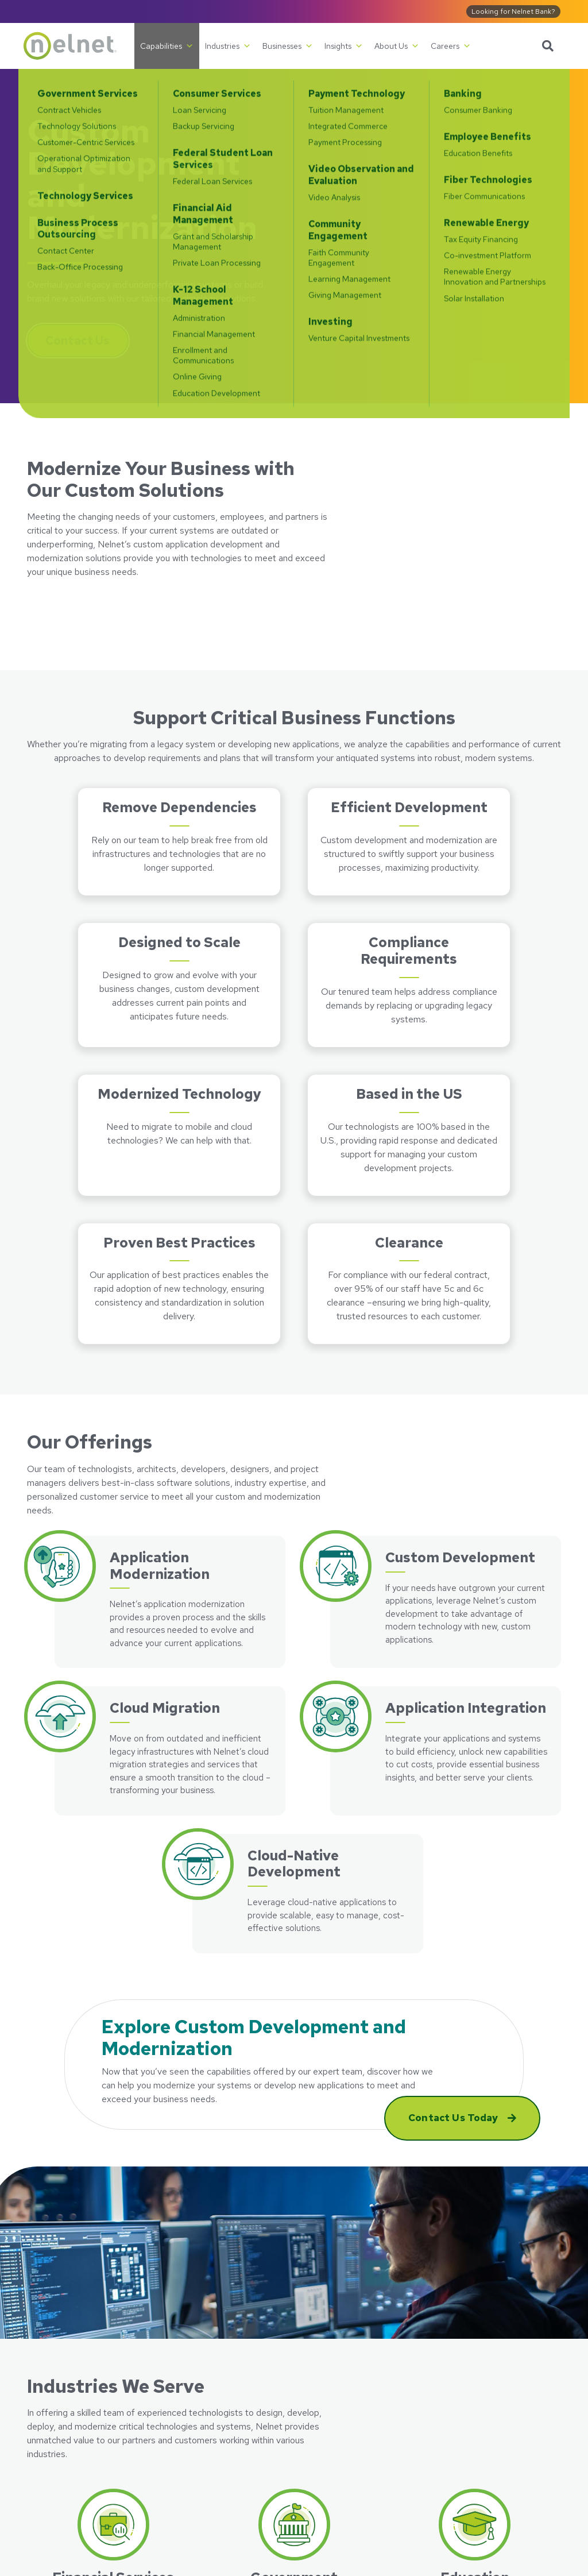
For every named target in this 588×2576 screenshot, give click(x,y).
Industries (228, 46)
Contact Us (77, 340)
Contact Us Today (454, 2117)
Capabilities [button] (167, 46)
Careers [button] (451, 46)
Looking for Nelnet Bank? (513, 11)
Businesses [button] (287, 46)
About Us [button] (396, 46)
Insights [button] (343, 46)
